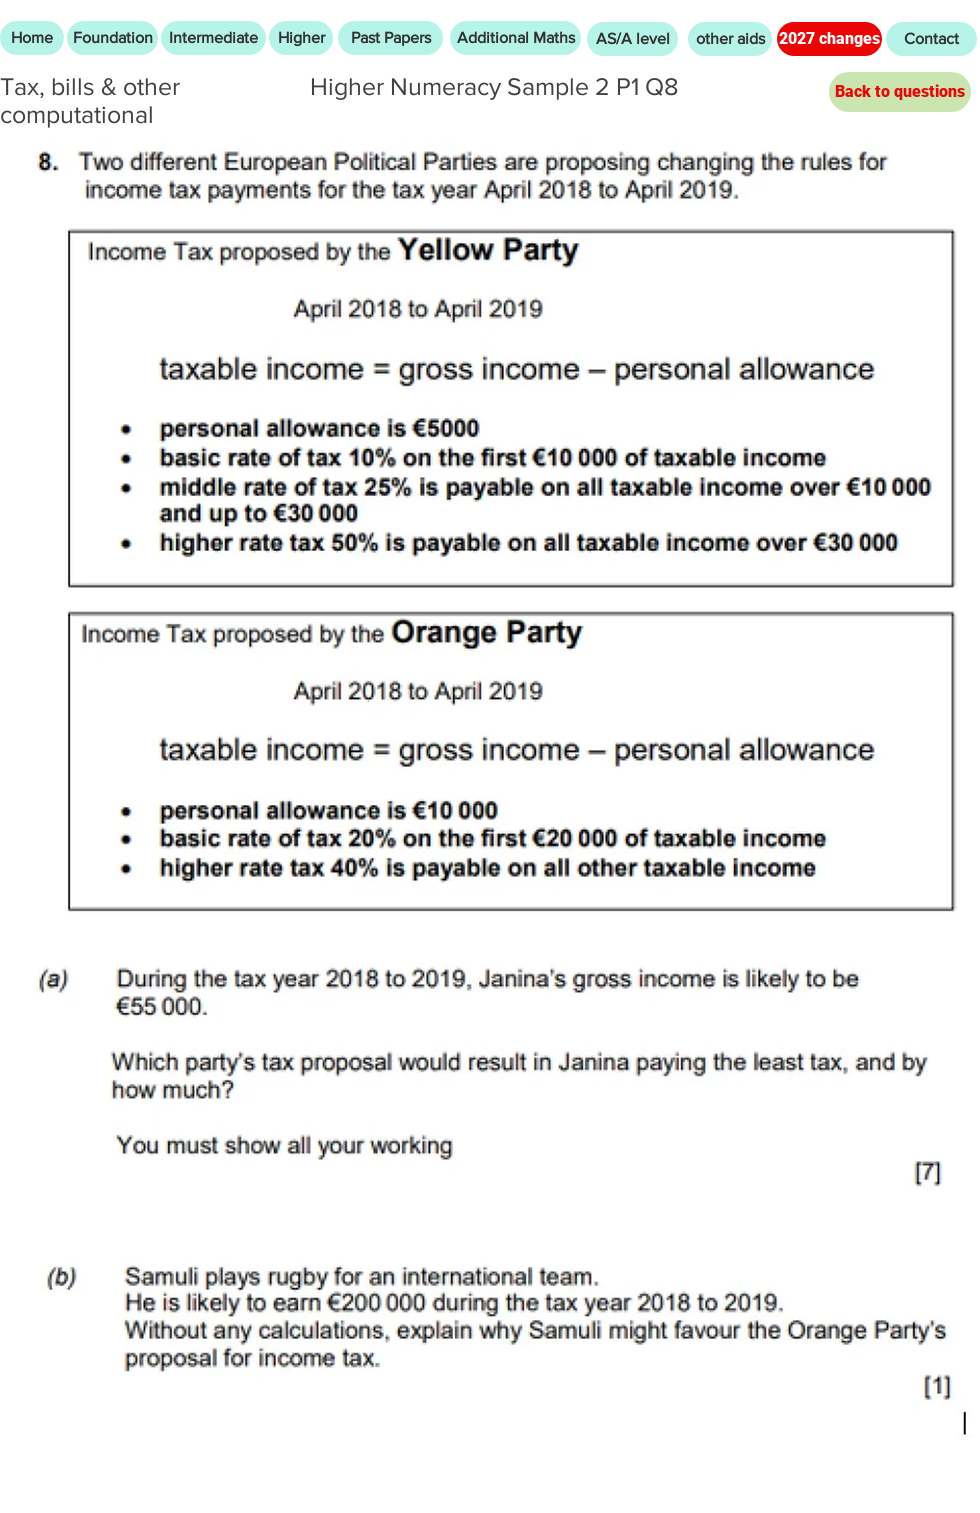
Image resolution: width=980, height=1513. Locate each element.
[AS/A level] (632, 39)
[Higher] (301, 38)
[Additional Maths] (515, 38)
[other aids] (730, 39)
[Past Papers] (390, 38)
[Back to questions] (900, 92)
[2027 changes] (829, 39)
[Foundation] (112, 38)
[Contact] (931, 39)
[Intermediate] (213, 38)
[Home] (32, 38)
